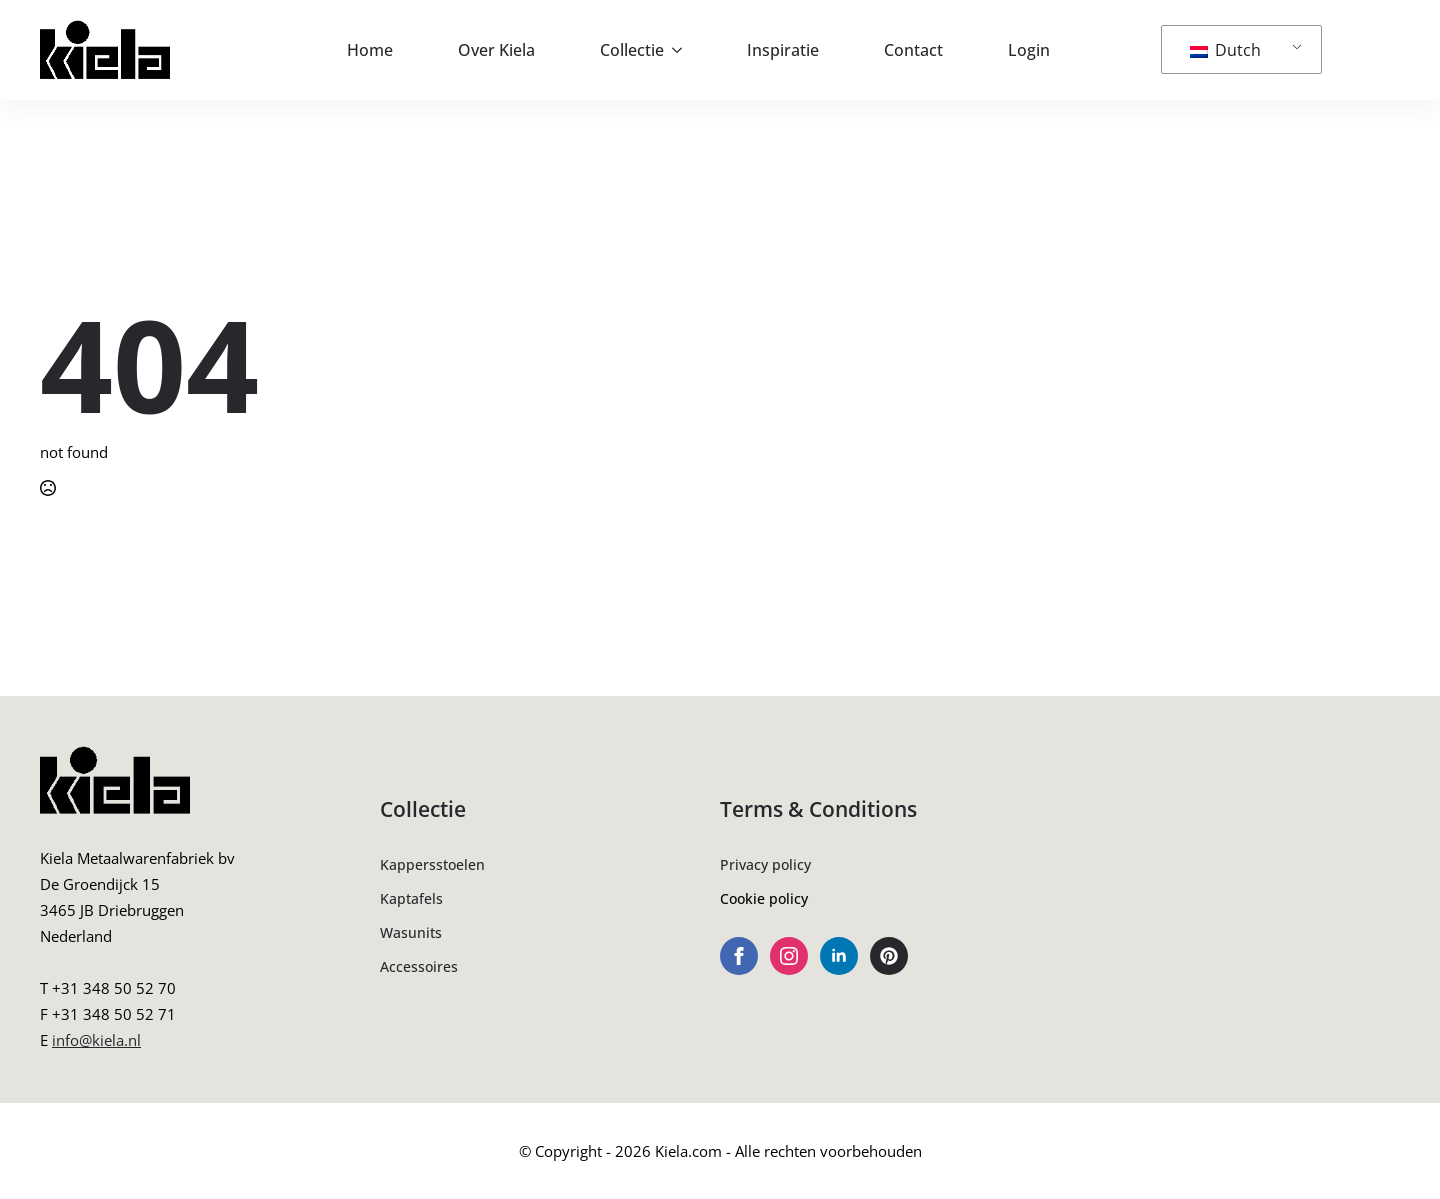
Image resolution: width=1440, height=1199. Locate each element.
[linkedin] (839, 956)
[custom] (889, 956)
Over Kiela (496, 50)
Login (1029, 50)
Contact (913, 50)
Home (370, 50)
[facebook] (739, 956)
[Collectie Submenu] (683, 50)
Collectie (632, 50)
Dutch (1225, 50)
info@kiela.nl (96, 1040)
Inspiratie (783, 50)
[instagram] (789, 956)
